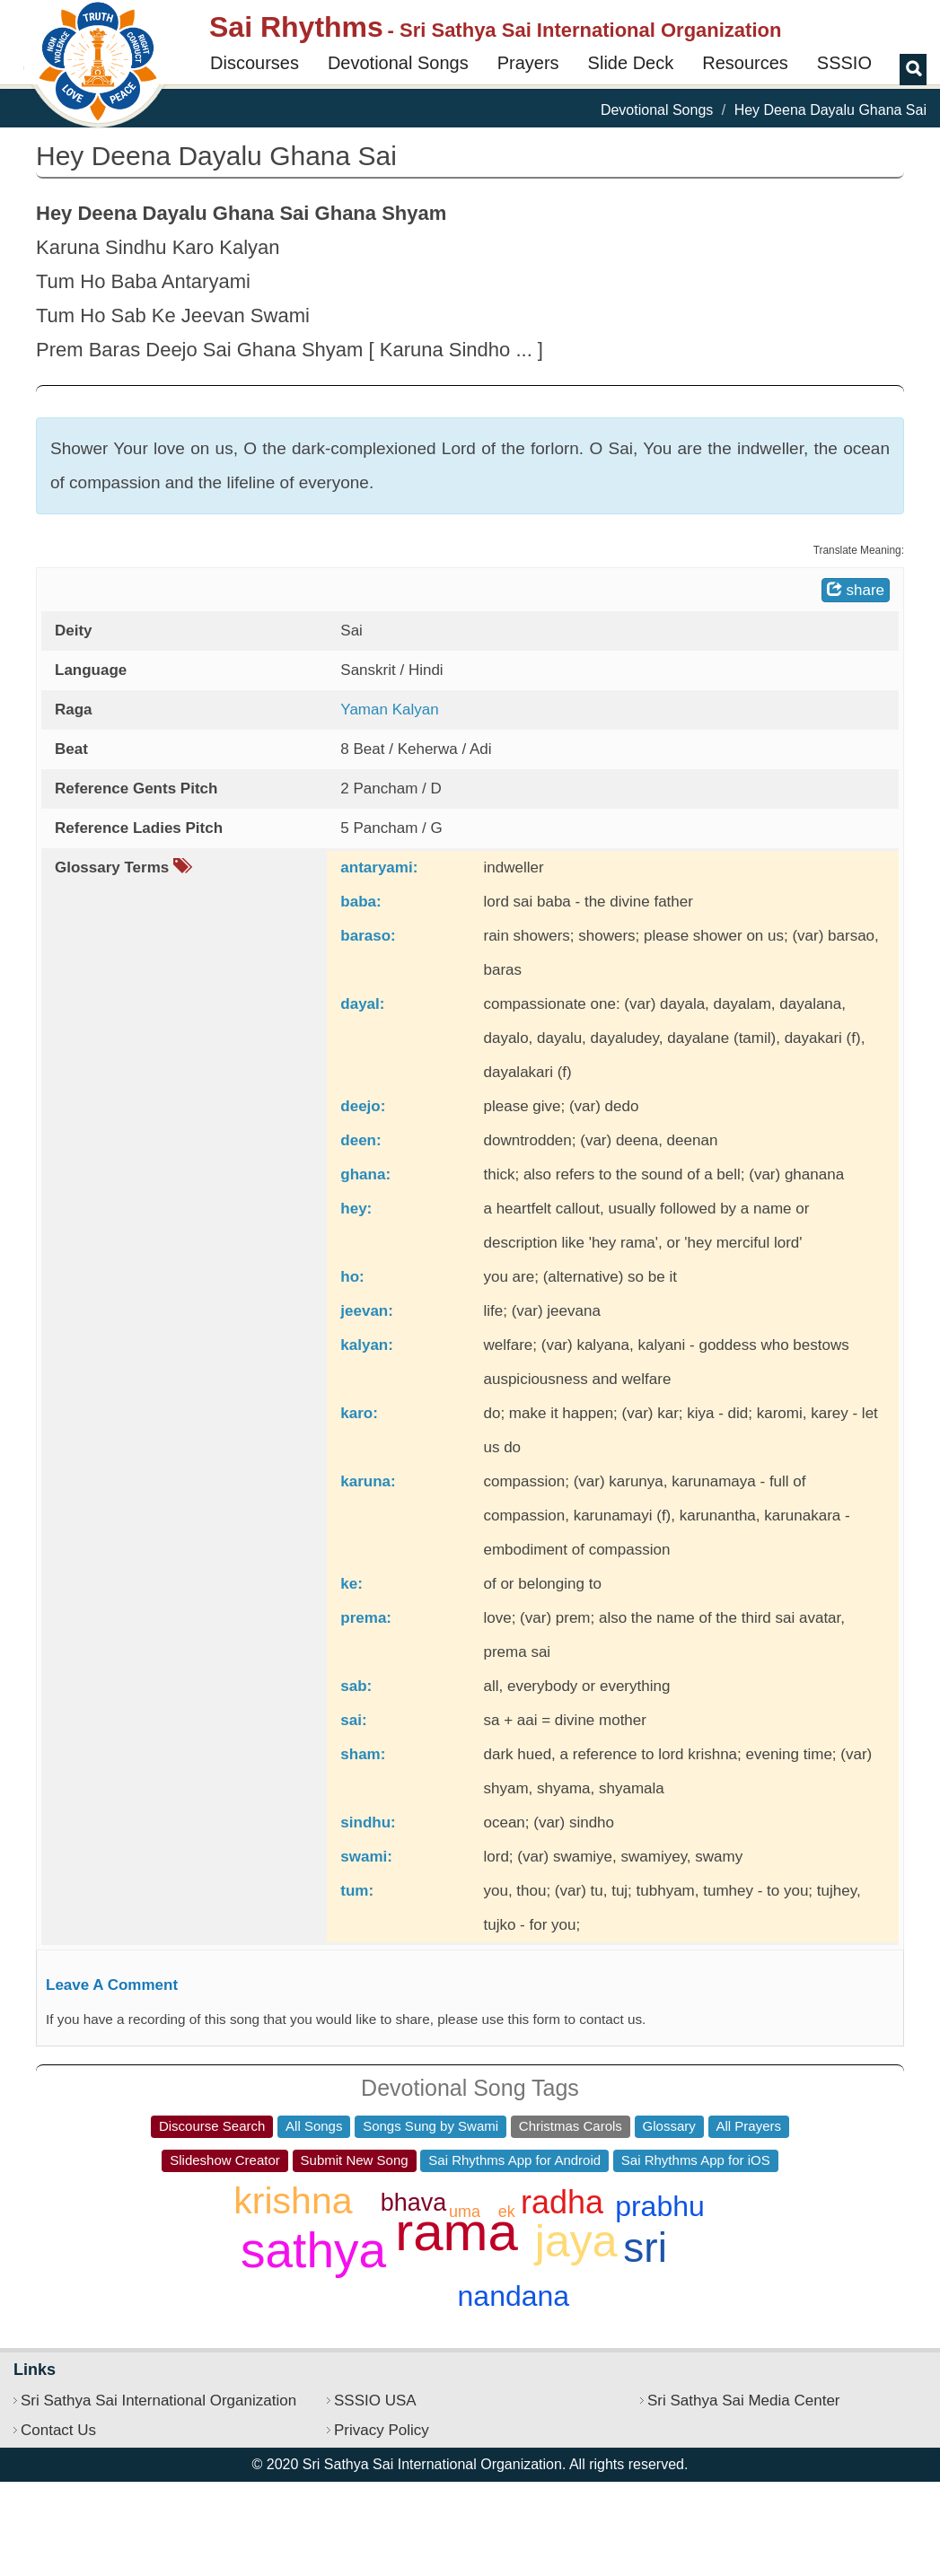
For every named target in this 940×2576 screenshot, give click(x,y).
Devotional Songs (398, 63)
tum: (356, 1890)
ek (506, 2212)
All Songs (314, 2126)
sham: (362, 1754)
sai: (353, 1720)
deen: (360, 1140)
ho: (352, 1276)
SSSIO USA (375, 2400)
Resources (745, 63)
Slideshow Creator (225, 2160)
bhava (414, 2202)
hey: (356, 1208)
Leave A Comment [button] (112, 1984)
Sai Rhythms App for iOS (695, 2160)
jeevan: (366, 1310)
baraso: (367, 935)
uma (464, 2212)
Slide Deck (631, 63)
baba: (360, 901)
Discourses (254, 63)
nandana (514, 2296)
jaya (576, 2241)
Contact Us (58, 2430)
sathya (313, 2250)
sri (645, 2247)
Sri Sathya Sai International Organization (158, 2400)
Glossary (669, 2126)
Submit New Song (355, 2160)
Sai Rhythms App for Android (514, 2160)
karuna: (367, 1481)
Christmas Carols (570, 2126)
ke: (351, 1583)
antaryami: (378, 867)
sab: (356, 1686)
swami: (366, 1856)
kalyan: (366, 1345)
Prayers (528, 63)
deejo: (362, 1106)
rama (456, 2232)
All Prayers (749, 2126)
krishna (292, 2200)
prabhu (660, 2206)
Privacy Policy (381, 2430)
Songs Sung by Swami (430, 2126)
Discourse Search (212, 2126)
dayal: (362, 1003)
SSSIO (844, 63)
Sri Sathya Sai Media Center (743, 2400)
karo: (359, 1413)
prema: (365, 1617)
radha (562, 2202)
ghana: (365, 1174)
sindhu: (367, 1822)
